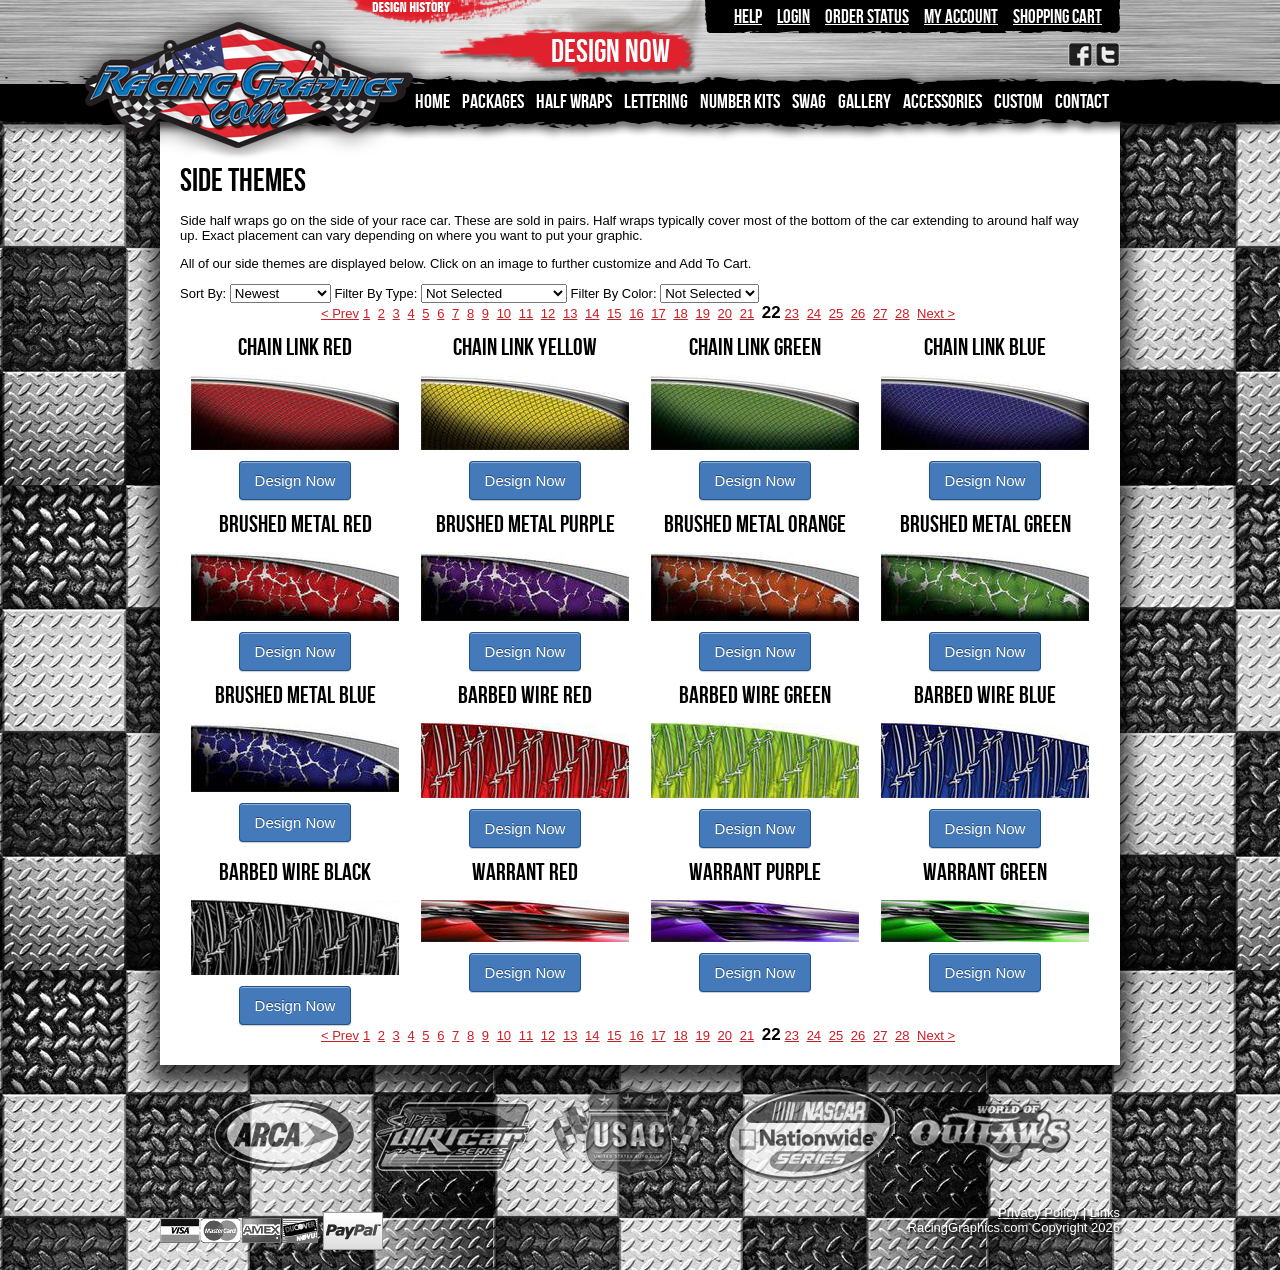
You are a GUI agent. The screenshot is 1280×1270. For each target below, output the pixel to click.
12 (548, 313)
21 (747, 313)
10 (504, 313)
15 (614, 313)
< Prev (340, 313)
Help (748, 16)
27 (880, 313)
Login (793, 16)
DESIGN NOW (610, 50)
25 (836, 313)
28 (902, 313)
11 (526, 313)
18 (680, 313)
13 (570, 313)
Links (1105, 1212)
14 (592, 313)
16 (636, 313)
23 (792, 313)
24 (814, 313)
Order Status (867, 16)
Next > (936, 313)
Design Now (295, 480)
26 (858, 313)
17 (658, 313)
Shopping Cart (1057, 16)
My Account (961, 16)
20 (725, 313)
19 (702, 313)
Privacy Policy (1038, 1212)
